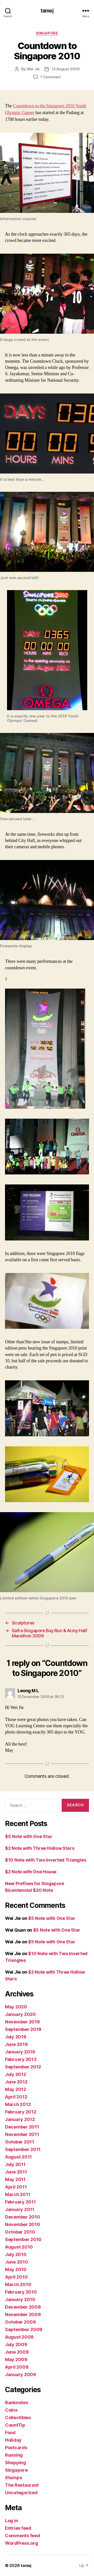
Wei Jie (33, 69)
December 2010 (22, 2217)
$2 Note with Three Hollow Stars (39, 1848)
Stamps (13, 2477)
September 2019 (23, 2029)
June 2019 (16, 2044)
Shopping (15, 2462)
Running (14, 2455)
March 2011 (17, 2194)
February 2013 (21, 2059)
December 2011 (22, 2126)
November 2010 (22, 2224)
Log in (11, 2520)
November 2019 (22, 2021)
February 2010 (21, 2292)
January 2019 (20, 2051)
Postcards (16, 2447)
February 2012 (20, 2111)
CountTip (15, 2425)
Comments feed (22, 2535)
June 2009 (17, 2352)
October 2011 (19, 2141)
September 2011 (23, 2149)
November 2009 (23, 2314)
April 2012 (16, 2096)
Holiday (13, 2440)
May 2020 (16, 2006)
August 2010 (19, 2247)
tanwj (47, 10)
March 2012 (18, 2104)
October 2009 (20, 2322)
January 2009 (20, 2374)
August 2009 (19, 2337)
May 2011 (15, 2179)
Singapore (47, 33)
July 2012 (15, 2074)
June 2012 (16, 2081)
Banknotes (16, 2402)
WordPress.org (21, 2543)
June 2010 (16, 2262)
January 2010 (20, 2299)
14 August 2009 (65, 69)
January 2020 (20, 2014)
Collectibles (18, 2417)
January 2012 (20, 2119)
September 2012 (23, 2066)
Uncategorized (21, 2492)
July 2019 (15, 2036)
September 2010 (23, 2239)
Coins (11, 2410)
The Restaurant (22, 2485)
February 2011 (20, 2202)
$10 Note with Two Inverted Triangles (45, 1860)
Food (10, 2432)
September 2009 (23, 2329)
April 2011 (16, 2187)
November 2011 (22, 2134)
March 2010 (18, 2284)
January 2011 (19, 2209)
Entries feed (18, 2528)
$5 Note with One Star (28, 1836)
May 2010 (16, 2269)
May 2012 (15, 2089)
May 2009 (16, 2359)
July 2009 (16, 2344)
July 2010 (16, 2254)
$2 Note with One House (30, 1871)
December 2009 (23, 2307)
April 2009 (16, 2367)
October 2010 (20, 2232)
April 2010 (16, 2277)
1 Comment (50, 77)
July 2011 (15, 2164)
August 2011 (18, 2157)
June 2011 (16, 2172)
